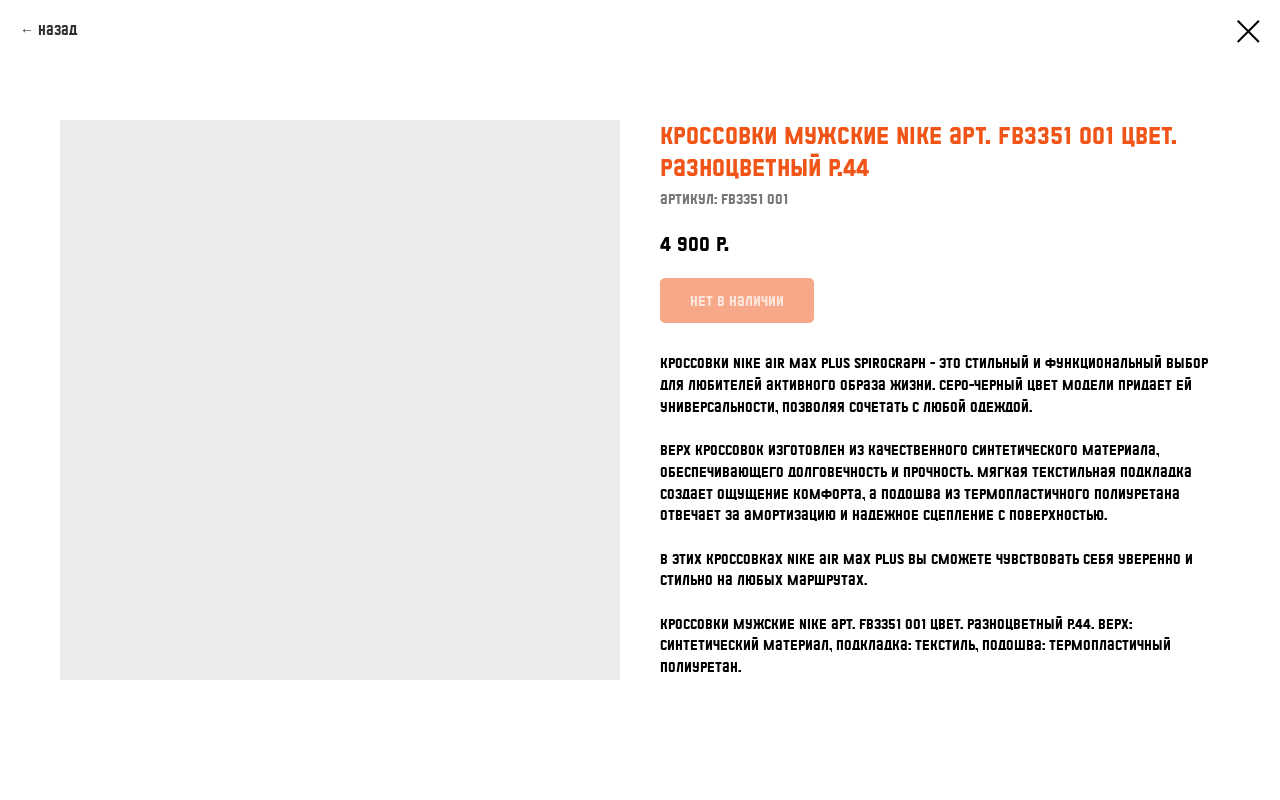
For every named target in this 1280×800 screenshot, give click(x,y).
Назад (57, 30)
